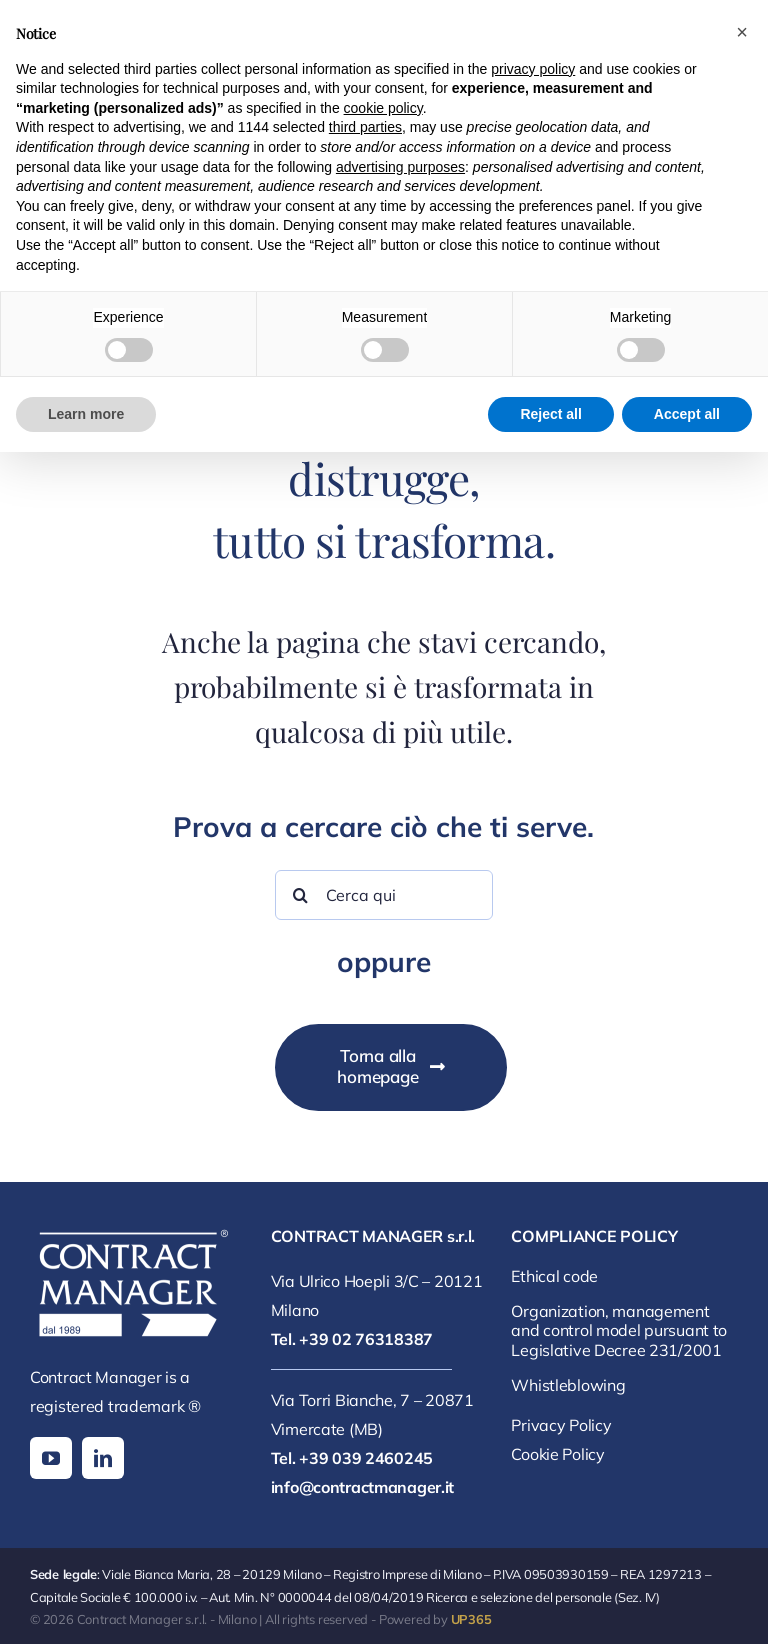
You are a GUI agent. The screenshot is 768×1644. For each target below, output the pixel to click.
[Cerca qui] (383, 895)
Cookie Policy (557, 1454)
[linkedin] (103, 1458)
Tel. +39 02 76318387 (352, 1339)
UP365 (471, 1619)
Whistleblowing (568, 1385)
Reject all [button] (550, 414)
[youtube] (51, 1458)
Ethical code (554, 1276)
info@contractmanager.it (362, 1487)
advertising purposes (400, 167)
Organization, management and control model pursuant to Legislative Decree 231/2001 (619, 1330)
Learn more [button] (86, 414)
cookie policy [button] (383, 108)
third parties (365, 127)
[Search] (300, 895)
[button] (742, 32)
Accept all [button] (687, 414)
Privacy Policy (561, 1425)
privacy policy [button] (533, 69)
